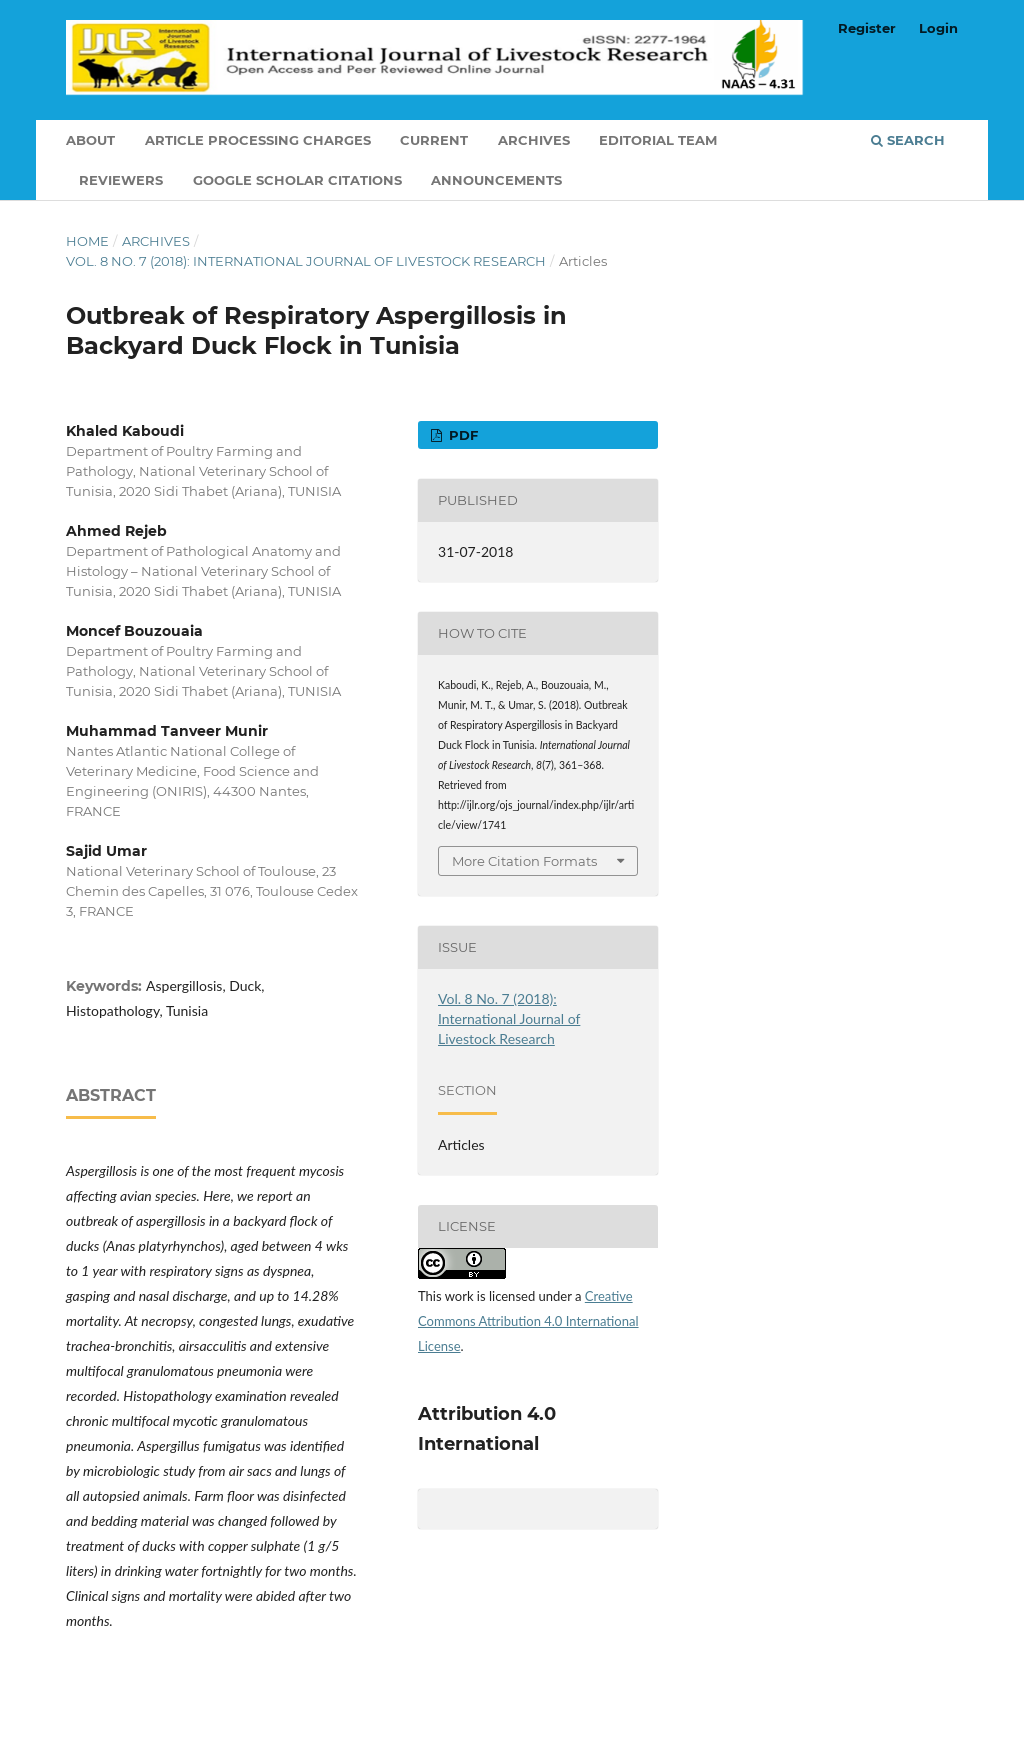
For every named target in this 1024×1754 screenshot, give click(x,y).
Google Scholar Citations (297, 180)
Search (908, 140)
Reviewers (121, 180)
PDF (461, 435)
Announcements (496, 180)
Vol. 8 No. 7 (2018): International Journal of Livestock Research (306, 261)
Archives (534, 140)
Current (434, 140)
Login (938, 28)
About (90, 140)
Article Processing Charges (258, 140)
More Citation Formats (524, 861)
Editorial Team (658, 140)
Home (87, 241)
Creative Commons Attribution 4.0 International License (528, 1321)
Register (867, 28)
